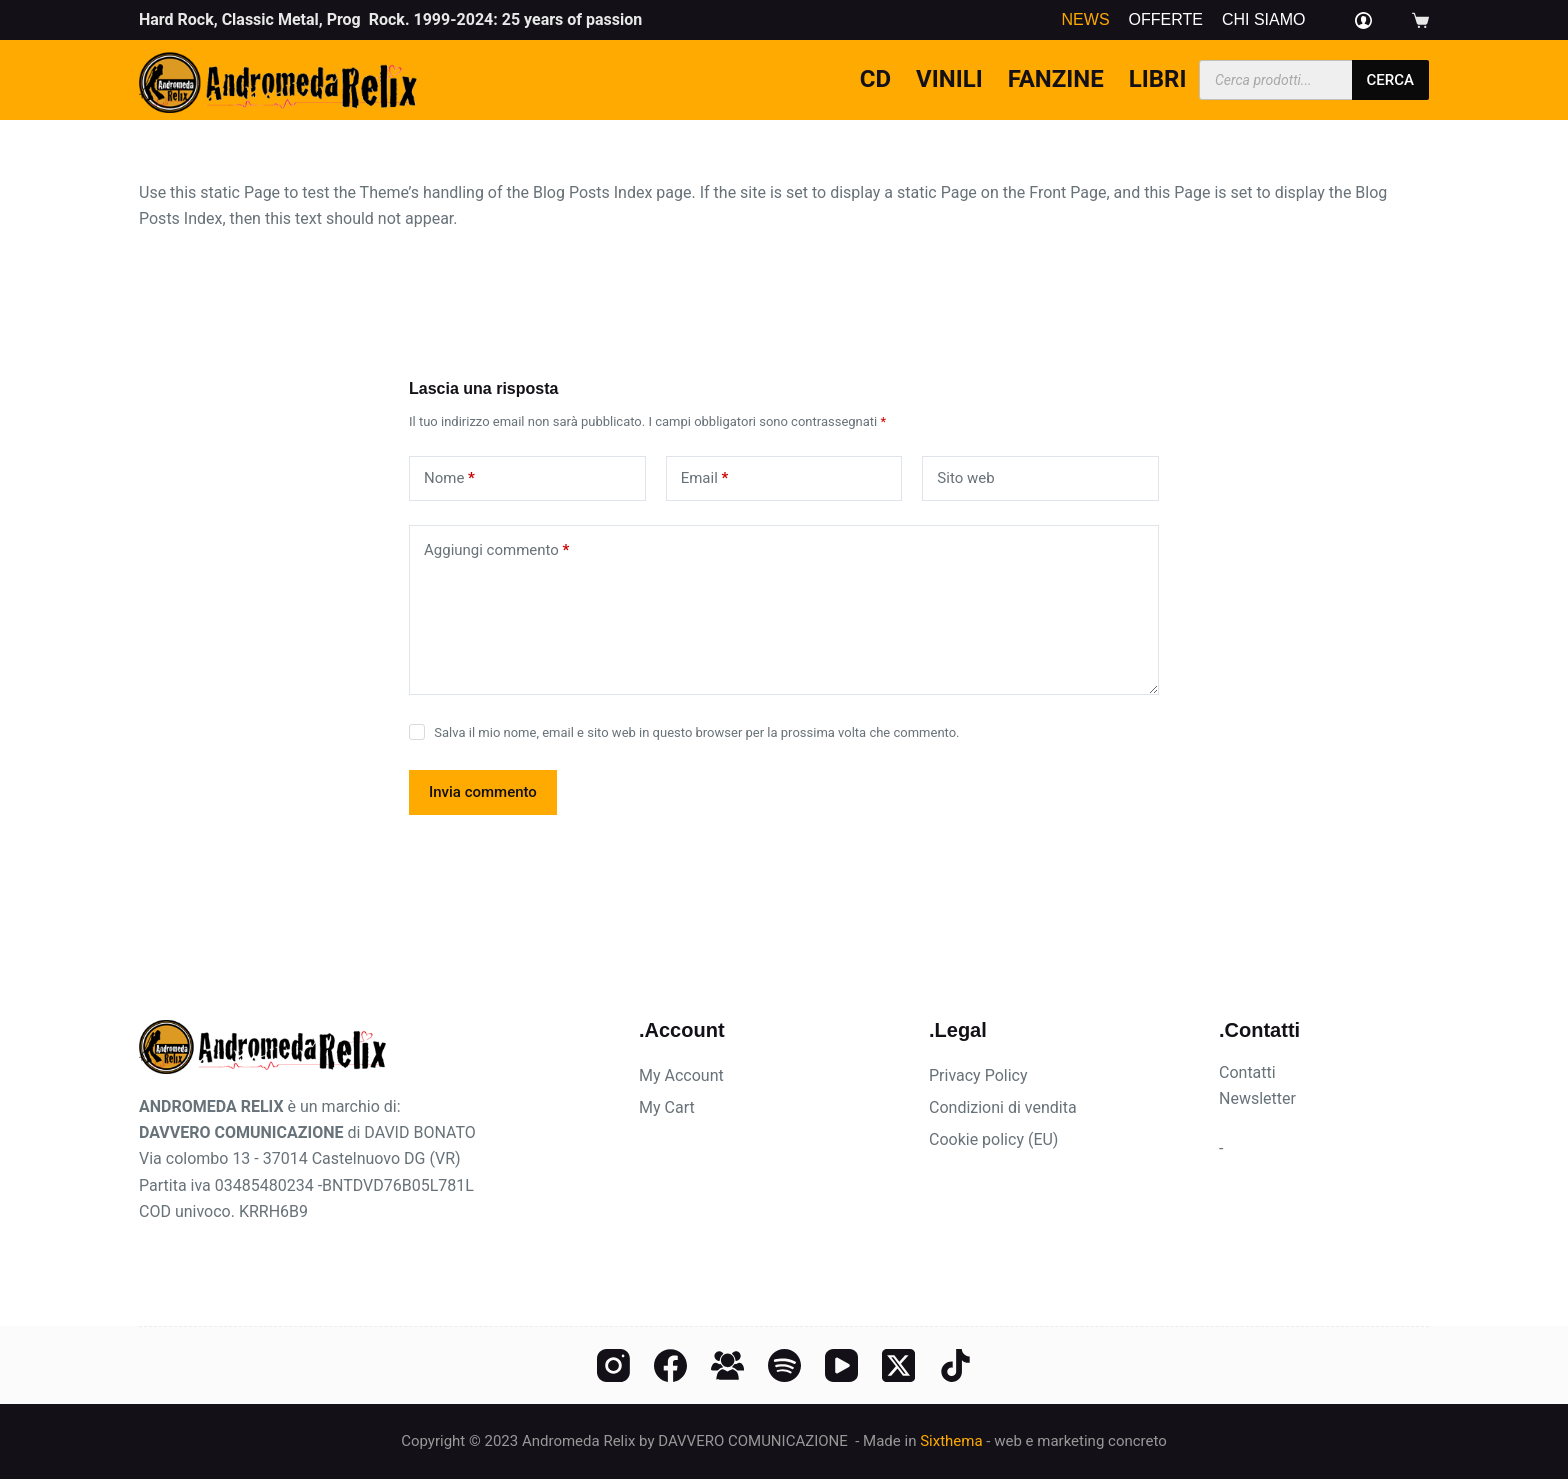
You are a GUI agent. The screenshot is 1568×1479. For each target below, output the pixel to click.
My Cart (667, 1107)
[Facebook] (670, 1365)
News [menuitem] (1086, 20)
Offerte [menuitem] (1166, 20)
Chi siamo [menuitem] (1264, 20)
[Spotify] (784, 1365)
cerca (1390, 80)
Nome (449, 478)
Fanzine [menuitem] (1056, 79)
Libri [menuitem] (1158, 79)
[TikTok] (955, 1365)
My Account (681, 1075)
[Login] (1363, 20)
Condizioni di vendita (1003, 1107)
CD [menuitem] (875, 79)
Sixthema (951, 1441)
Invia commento (483, 792)
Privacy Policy (978, 1075)
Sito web (965, 478)
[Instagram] (613, 1365)
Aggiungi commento (496, 550)
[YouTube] (841, 1365)
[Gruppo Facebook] (727, 1365)
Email (705, 478)
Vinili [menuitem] (949, 79)
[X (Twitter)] (898, 1365)
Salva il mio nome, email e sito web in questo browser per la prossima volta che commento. (696, 732)
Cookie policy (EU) (993, 1139)
